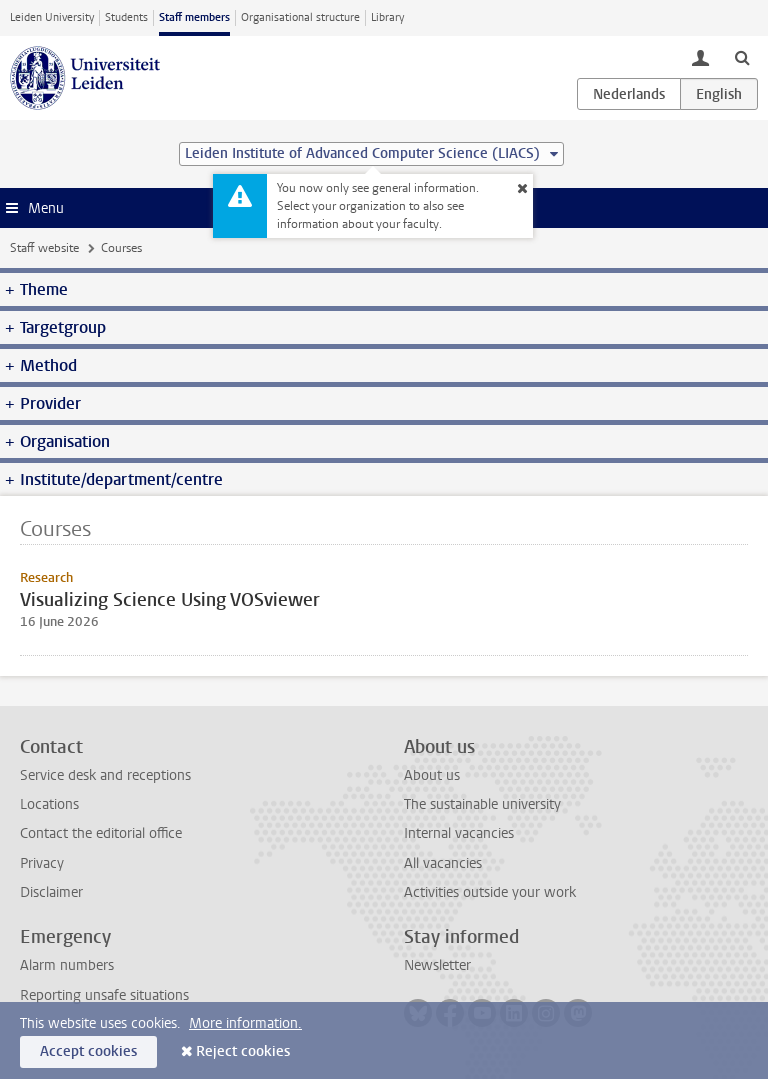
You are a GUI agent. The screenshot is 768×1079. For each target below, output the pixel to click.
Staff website (44, 248)
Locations (49, 804)
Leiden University (52, 17)
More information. (245, 1023)
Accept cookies (88, 1051)
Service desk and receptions (105, 775)
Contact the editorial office (101, 833)
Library (387, 17)
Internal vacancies (459, 833)
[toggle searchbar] (742, 57)
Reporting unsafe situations (104, 995)
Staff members (194, 17)
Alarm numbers (67, 965)
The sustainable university (482, 804)
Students (126, 17)
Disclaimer (51, 892)
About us (432, 775)
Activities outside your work (490, 892)
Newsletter (437, 965)
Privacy (42, 863)
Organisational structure (300, 17)
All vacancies (443, 863)
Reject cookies (243, 1051)
